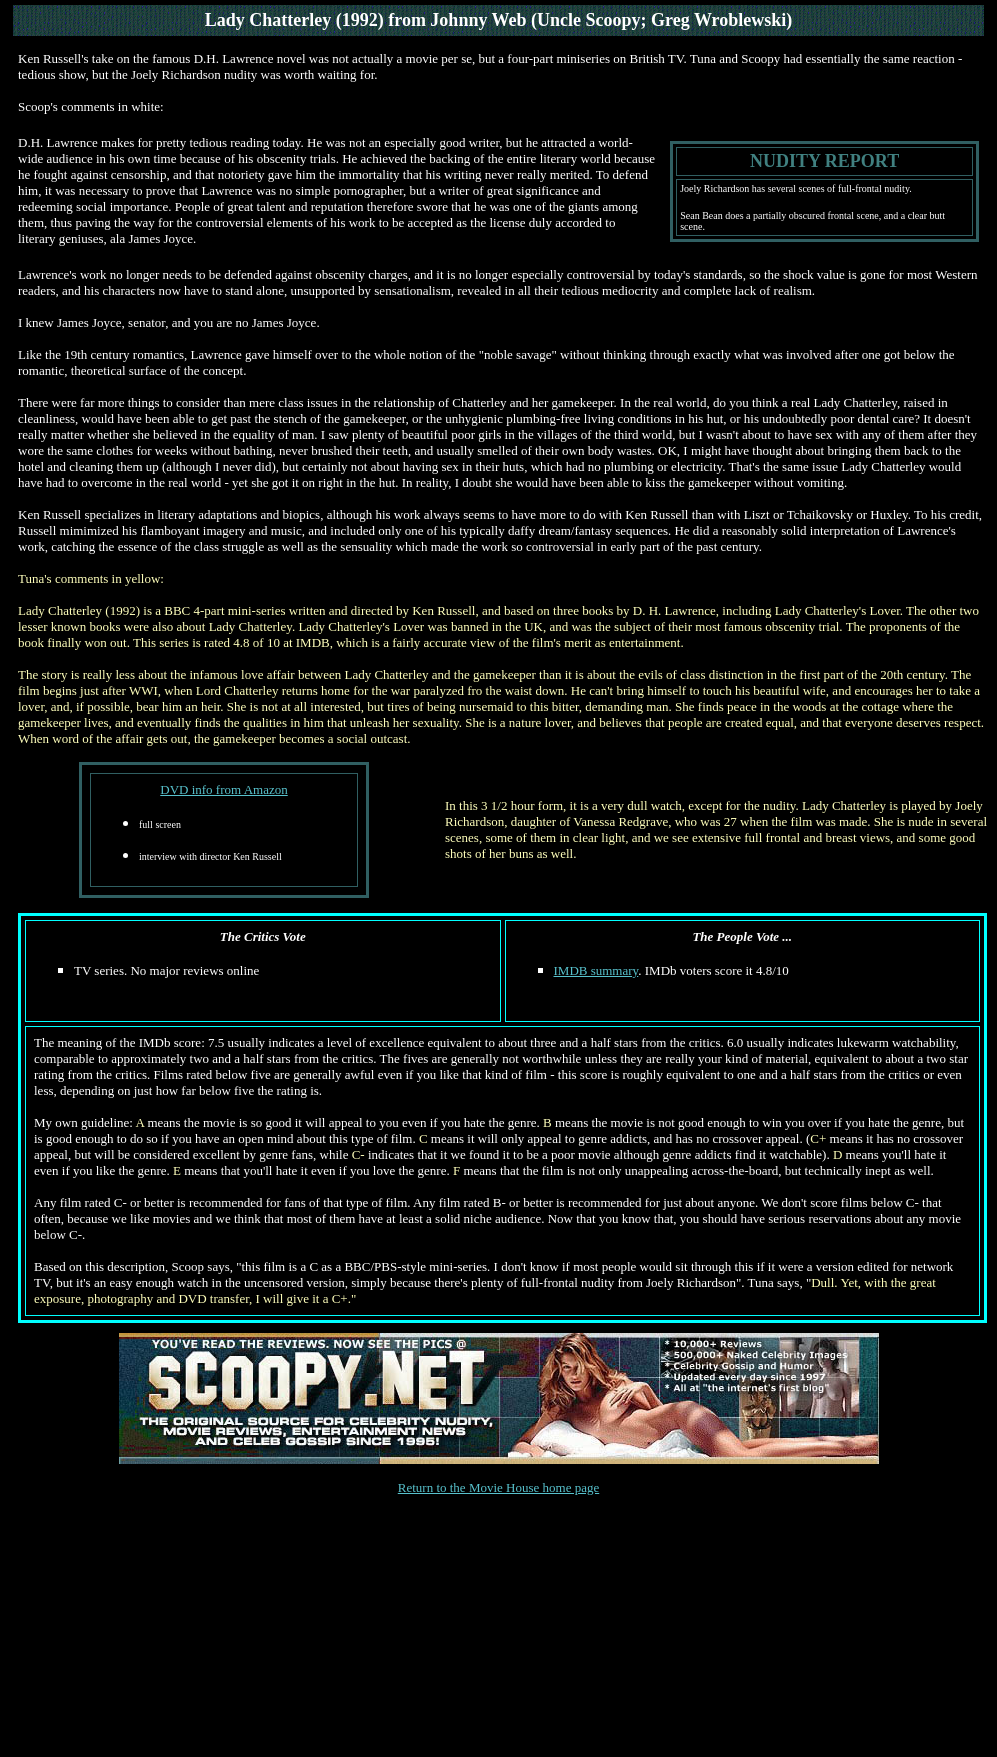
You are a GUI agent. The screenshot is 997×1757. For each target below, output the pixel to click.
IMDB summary (596, 970)
